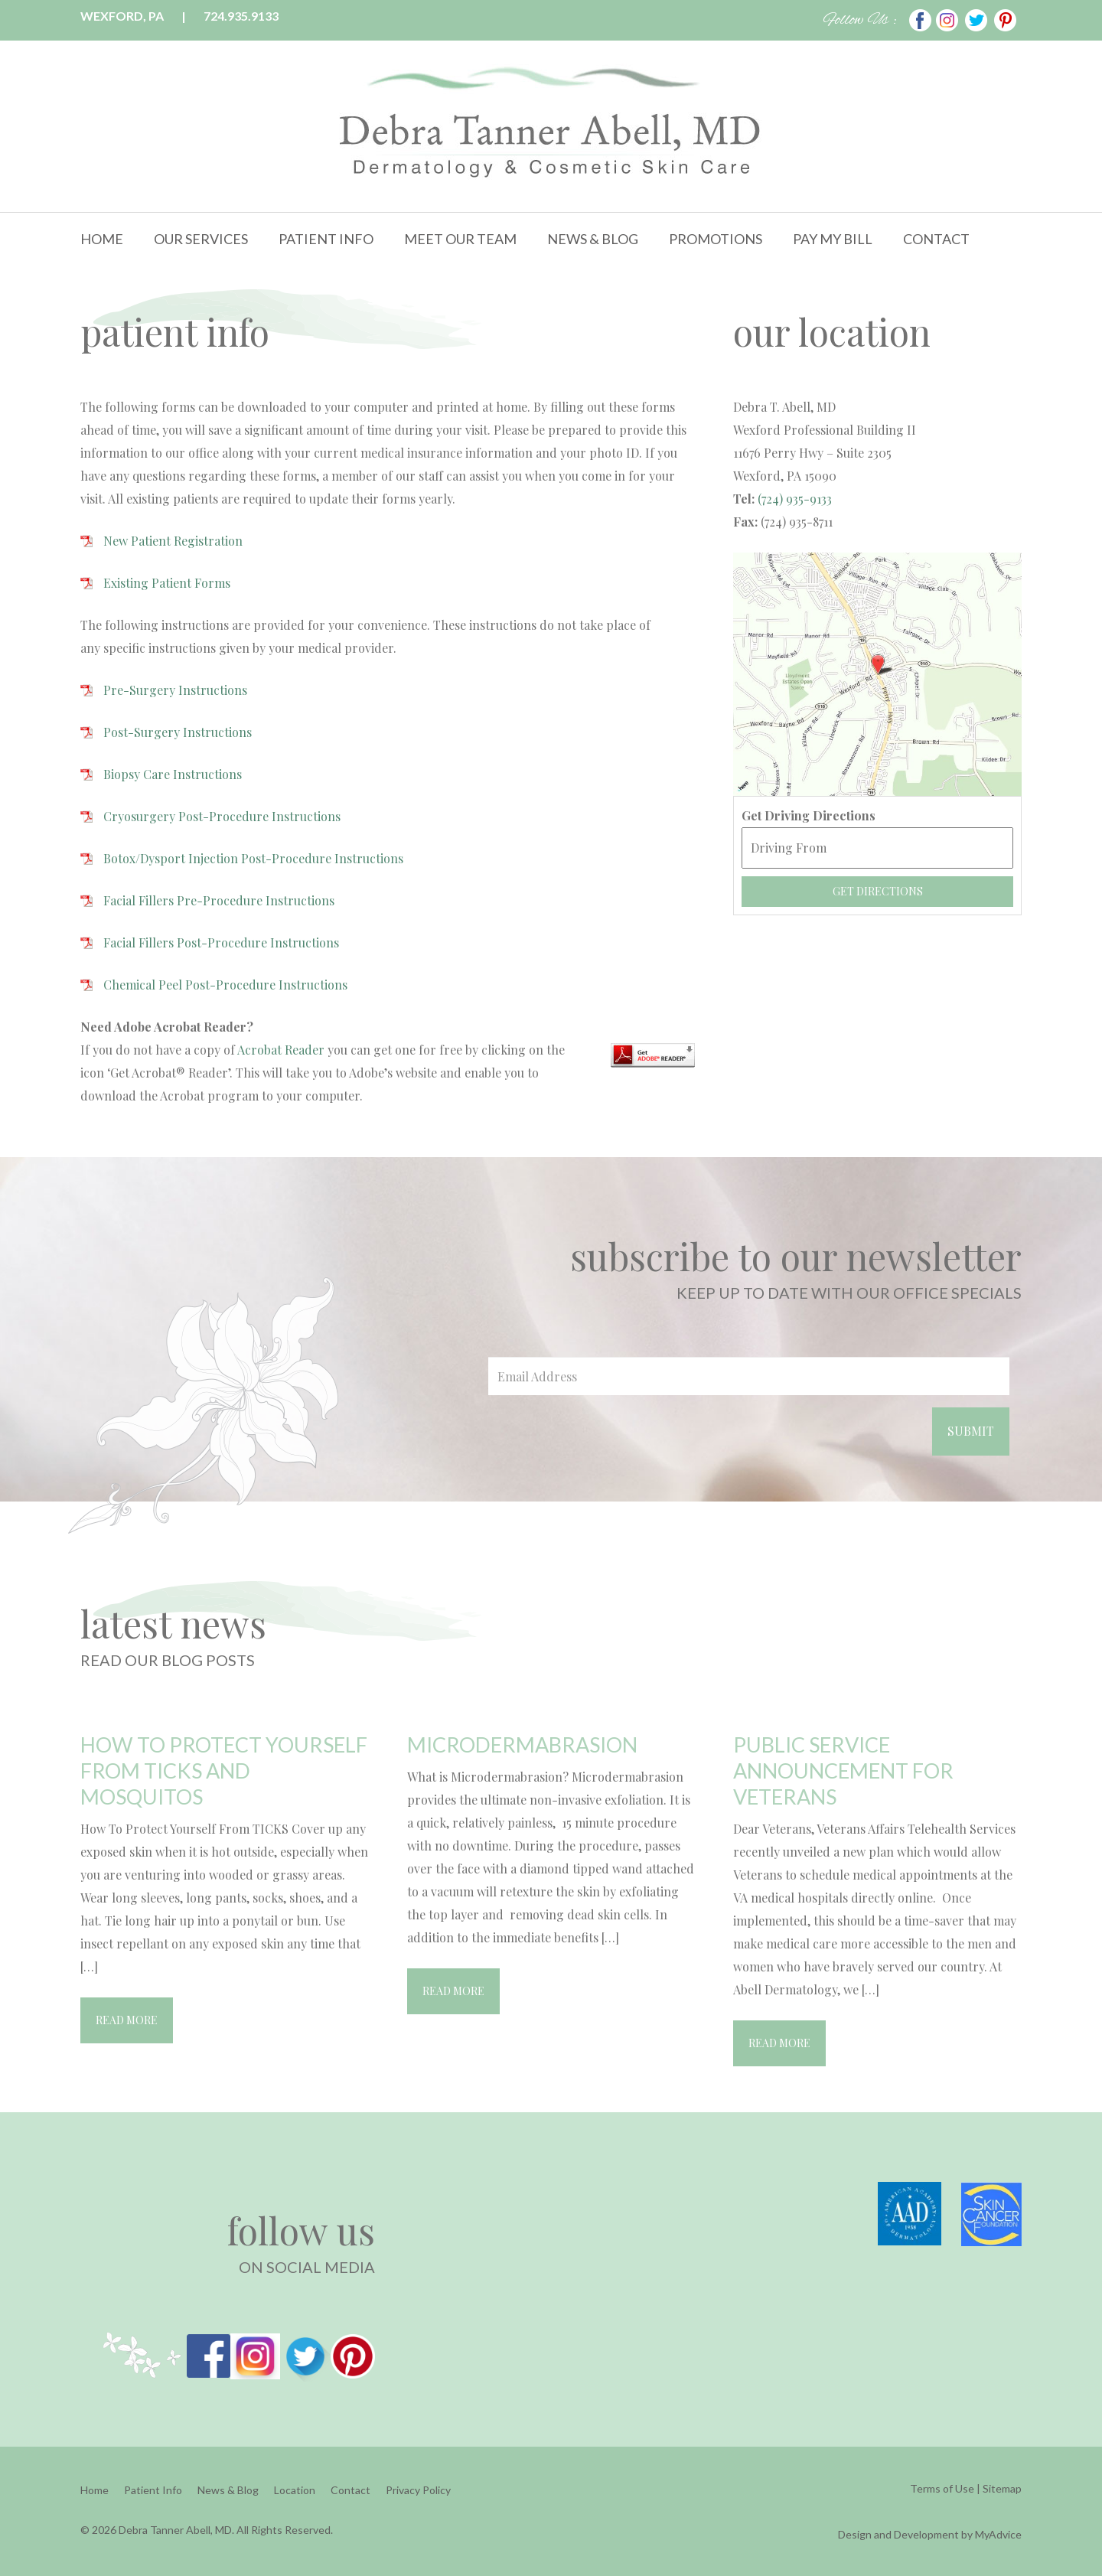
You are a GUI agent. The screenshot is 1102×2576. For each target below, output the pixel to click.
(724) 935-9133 (793, 499)
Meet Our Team (460, 238)
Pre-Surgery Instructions (175, 690)
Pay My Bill (832, 238)
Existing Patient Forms (166, 583)
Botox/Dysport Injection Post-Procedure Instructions (253, 858)
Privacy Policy (418, 2489)
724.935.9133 (241, 15)
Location (294, 2489)
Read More (127, 2020)
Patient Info (326, 238)
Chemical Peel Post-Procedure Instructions (225, 985)
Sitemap (1002, 2488)
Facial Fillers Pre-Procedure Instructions (218, 900)
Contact (936, 238)
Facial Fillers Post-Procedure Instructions (221, 942)
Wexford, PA (122, 15)
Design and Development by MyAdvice (930, 2534)
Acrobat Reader (280, 1050)
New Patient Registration (173, 541)
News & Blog (592, 238)
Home (101, 238)
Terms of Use (942, 2488)
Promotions (715, 238)
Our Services (201, 238)
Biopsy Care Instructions (172, 774)
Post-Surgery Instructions (177, 732)
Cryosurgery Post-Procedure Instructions (222, 816)
